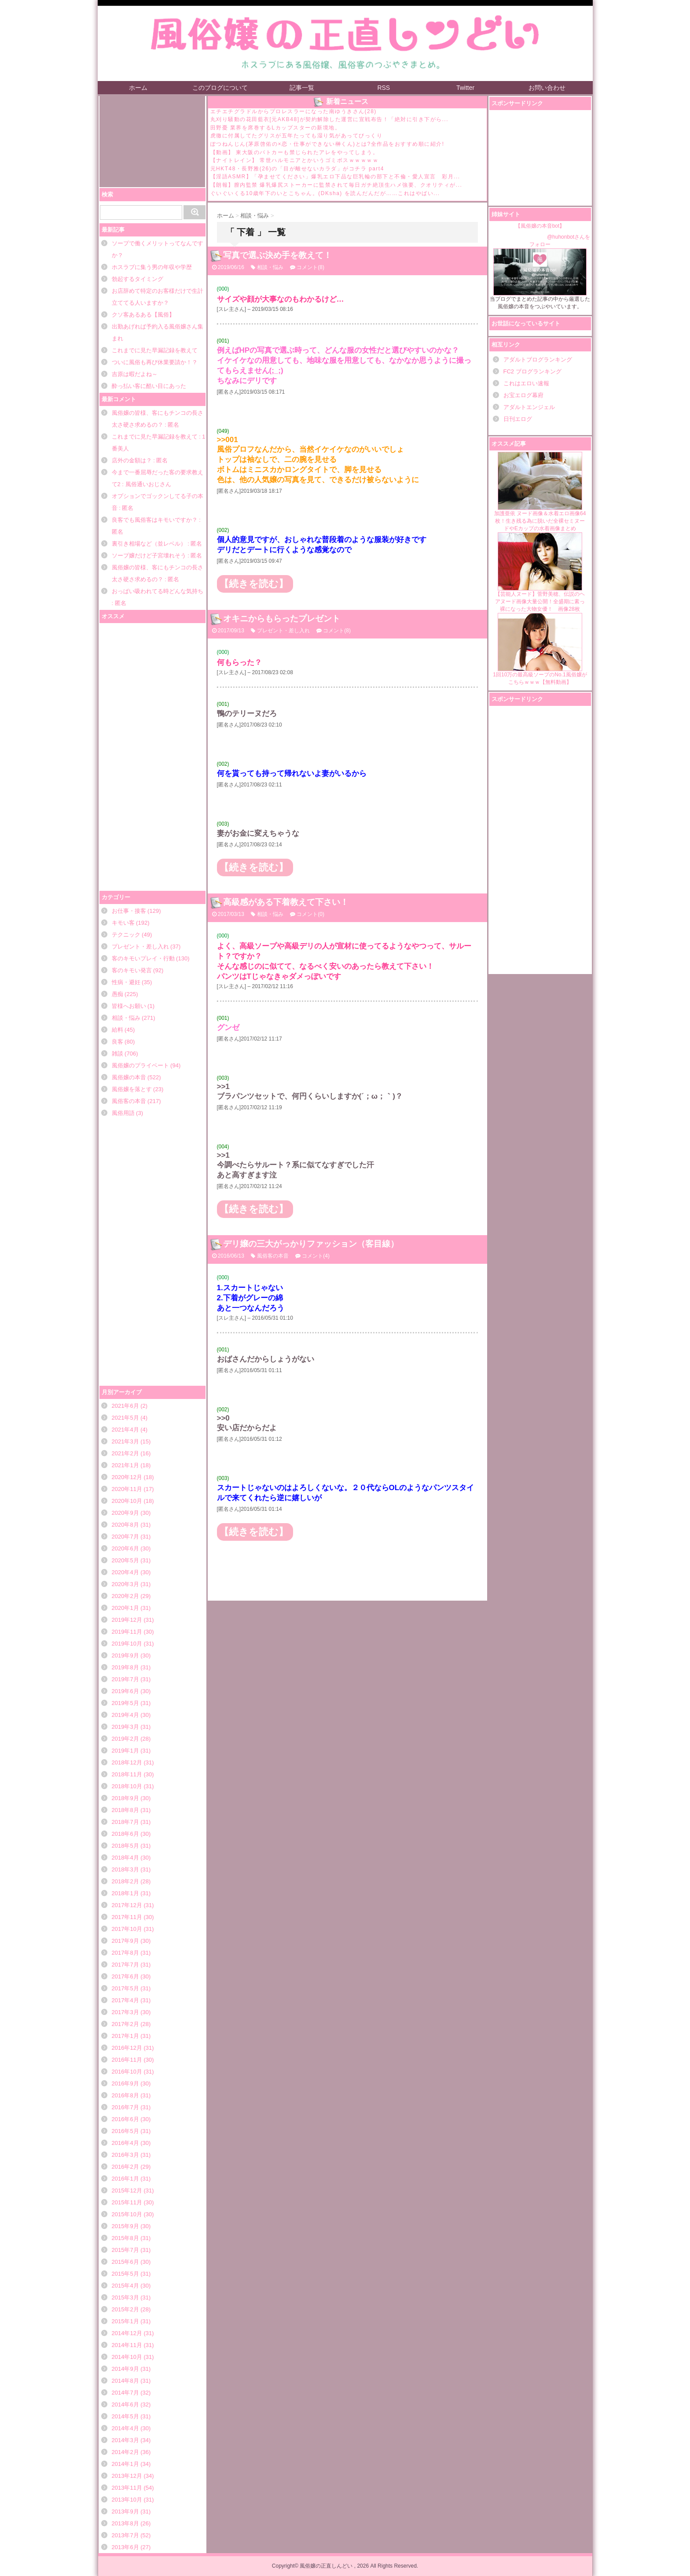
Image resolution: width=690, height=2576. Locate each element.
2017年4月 (125, 2000)
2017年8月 (125, 1952)
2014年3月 (125, 2440)
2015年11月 (127, 2202)
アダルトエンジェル (529, 407)
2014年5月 (125, 2416)
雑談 (117, 1053)
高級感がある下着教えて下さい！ (286, 902)
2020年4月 (125, 1572)
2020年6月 (125, 1548)
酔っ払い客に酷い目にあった (149, 386)
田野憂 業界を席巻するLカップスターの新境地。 (275, 128)
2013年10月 (127, 2499)
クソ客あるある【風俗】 (143, 314)
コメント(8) (310, 267)
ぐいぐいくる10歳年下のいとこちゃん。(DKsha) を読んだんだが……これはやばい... (325, 193)
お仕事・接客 (129, 911)
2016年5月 (125, 2131)
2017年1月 (125, 2036)
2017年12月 (127, 1905)
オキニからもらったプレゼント (281, 618)
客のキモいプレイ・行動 (143, 958)
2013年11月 (127, 2487)
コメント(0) (310, 914)
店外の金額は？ (132, 460)
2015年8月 (125, 2238)
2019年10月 (127, 1643)
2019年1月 (125, 1750)
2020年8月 (125, 1524)
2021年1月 (125, 1465)
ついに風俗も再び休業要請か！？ (155, 362)
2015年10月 (127, 2214)
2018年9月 (125, 1798)
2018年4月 (125, 1857)
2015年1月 (125, 2321)
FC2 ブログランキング (532, 371)
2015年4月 (125, 2285)
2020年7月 (125, 1536)
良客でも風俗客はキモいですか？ (155, 520)
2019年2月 (125, 1738)
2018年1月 (125, 1893)
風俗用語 (123, 1113)
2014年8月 (125, 2380)
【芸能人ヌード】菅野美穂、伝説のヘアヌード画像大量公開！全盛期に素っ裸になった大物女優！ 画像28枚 (540, 572)
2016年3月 (125, 2155)
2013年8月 (125, 2523)
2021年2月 (125, 1453)
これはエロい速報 (526, 383)
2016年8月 (125, 2095)
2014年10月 (127, 2357)
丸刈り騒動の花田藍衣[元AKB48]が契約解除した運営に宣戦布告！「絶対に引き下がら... (329, 119)
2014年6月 (125, 2404)
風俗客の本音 (129, 1101)
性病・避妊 (126, 982)
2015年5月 (125, 2273)
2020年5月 (125, 1560)
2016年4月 (125, 2143)
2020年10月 (127, 1501)
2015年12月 (127, 2190)
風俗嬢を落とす (132, 1089)
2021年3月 (125, 1441)
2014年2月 (125, 2452)
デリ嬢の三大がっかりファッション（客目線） (311, 1243)
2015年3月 (125, 2297)
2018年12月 (127, 1762)
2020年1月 (125, 1608)
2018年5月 (125, 1845)
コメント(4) (316, 1256)
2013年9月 (125, 2511)
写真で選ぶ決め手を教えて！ (277, 255)
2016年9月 (125, 2083)
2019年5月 (125, 1703)
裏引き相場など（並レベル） (149, 543)
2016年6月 (125, 2119)
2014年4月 (125, 2428)
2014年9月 (125, 2369)
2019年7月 (125, 1679)
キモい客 (123, 922)
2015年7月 (125, 2250)
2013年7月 (125, 2535)
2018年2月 (125, 1881)
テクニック (126, 934)
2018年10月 (127, 1786)
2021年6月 (125, 1405)
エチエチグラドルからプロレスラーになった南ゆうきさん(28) (293, 111)
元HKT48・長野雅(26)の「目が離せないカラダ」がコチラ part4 (297, 169)
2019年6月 (125, 1691)
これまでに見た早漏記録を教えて (155, 350)
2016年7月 (125, 2107)
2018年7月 (125, 1822)
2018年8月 (125, 1810)
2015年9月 (125, 2226)
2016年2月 (125, 2166)
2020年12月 (127, 1477)
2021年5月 (125, 1417)
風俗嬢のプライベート (140, 1065)
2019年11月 (127, 1631)
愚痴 (117, 994)
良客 (117, 1041)
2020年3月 (125, 1584)
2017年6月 (125, 1976)
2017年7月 (125, 1964)
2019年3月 (125, 1726)
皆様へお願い (129, 1006)
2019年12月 (127, 1619)
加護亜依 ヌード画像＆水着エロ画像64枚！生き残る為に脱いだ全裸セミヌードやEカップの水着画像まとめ (540, 491)
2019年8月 (125, 1667)
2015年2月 (125, 2309)
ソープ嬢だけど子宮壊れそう (149, 555)
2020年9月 (125, 1512)
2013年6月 (125, 2547)
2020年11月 (127, 1489)
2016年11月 (127, 2059)
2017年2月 (125, 2024)
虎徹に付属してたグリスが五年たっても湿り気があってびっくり (296, 136)
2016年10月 (127, 2071)
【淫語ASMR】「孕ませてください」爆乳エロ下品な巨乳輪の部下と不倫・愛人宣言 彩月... (335, 176)
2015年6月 (125, 2262)
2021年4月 (125, 1429)
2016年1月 (125, 2178)
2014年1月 (125, 2464)
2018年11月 (127, 1774)
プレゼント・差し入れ (140, 946)
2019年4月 (125, 1715)
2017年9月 (125, 1941)
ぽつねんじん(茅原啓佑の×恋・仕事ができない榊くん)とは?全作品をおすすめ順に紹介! (327, 144)
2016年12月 (127, 2048)
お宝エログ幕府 (523, 395)
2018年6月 (125, 1834)
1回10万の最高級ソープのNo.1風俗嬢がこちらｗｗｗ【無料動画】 (540, 649)
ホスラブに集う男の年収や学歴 (152, 267)
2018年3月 (125, 1869)
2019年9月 (125, 1655)
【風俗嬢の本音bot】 (540, 226)
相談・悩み (126, 1018)
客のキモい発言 (132, 970)
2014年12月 (127, 2333)
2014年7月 (125, 2392)
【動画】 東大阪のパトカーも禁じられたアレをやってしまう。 (294, 152)
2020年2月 (125, 1596)
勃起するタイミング (137, 279)
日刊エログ (517, 419)
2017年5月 (125, 1988)
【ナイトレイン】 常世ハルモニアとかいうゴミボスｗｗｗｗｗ (294, 160)
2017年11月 (127, 1917)
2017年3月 (125, 2012)
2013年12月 (127, 2476)
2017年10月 (127, 1929)
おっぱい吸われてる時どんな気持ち (157, 591)
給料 (117, 1029)
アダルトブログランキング (537, 359)
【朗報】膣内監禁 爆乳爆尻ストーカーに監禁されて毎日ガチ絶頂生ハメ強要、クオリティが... (336, 185)
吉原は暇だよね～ (135, 374)
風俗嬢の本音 (129, 1077)
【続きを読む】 (253, 583)
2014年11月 (127, 2345)
